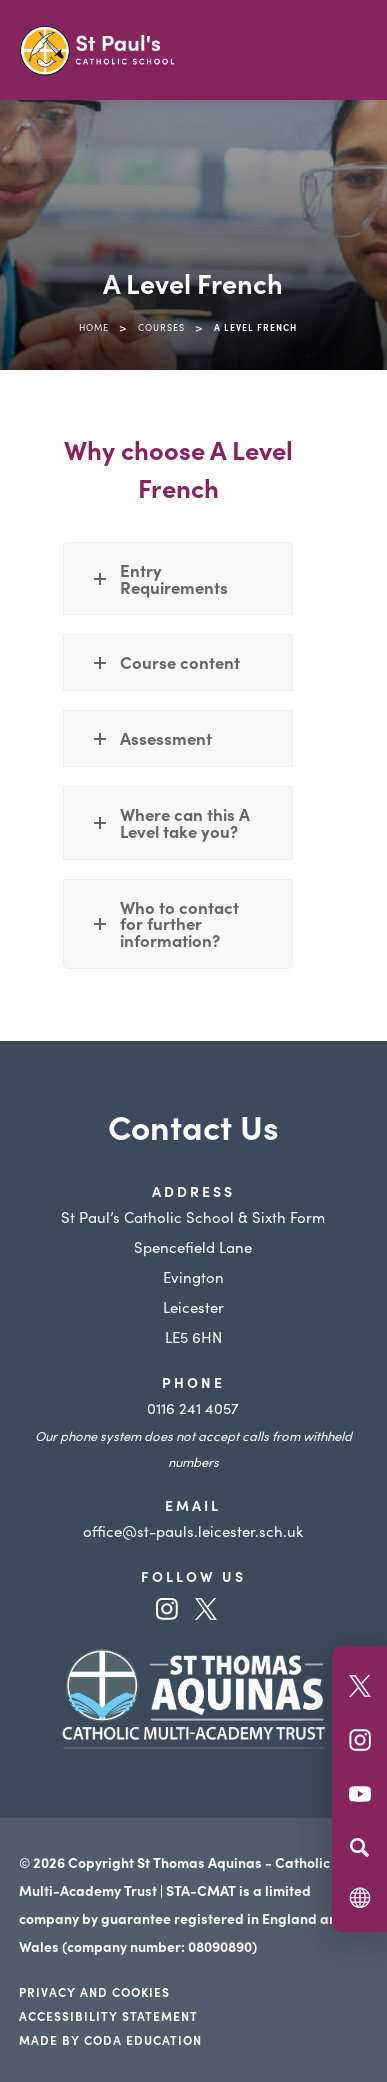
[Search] (359, 1847)
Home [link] (94, 327)
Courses (161, 327)
